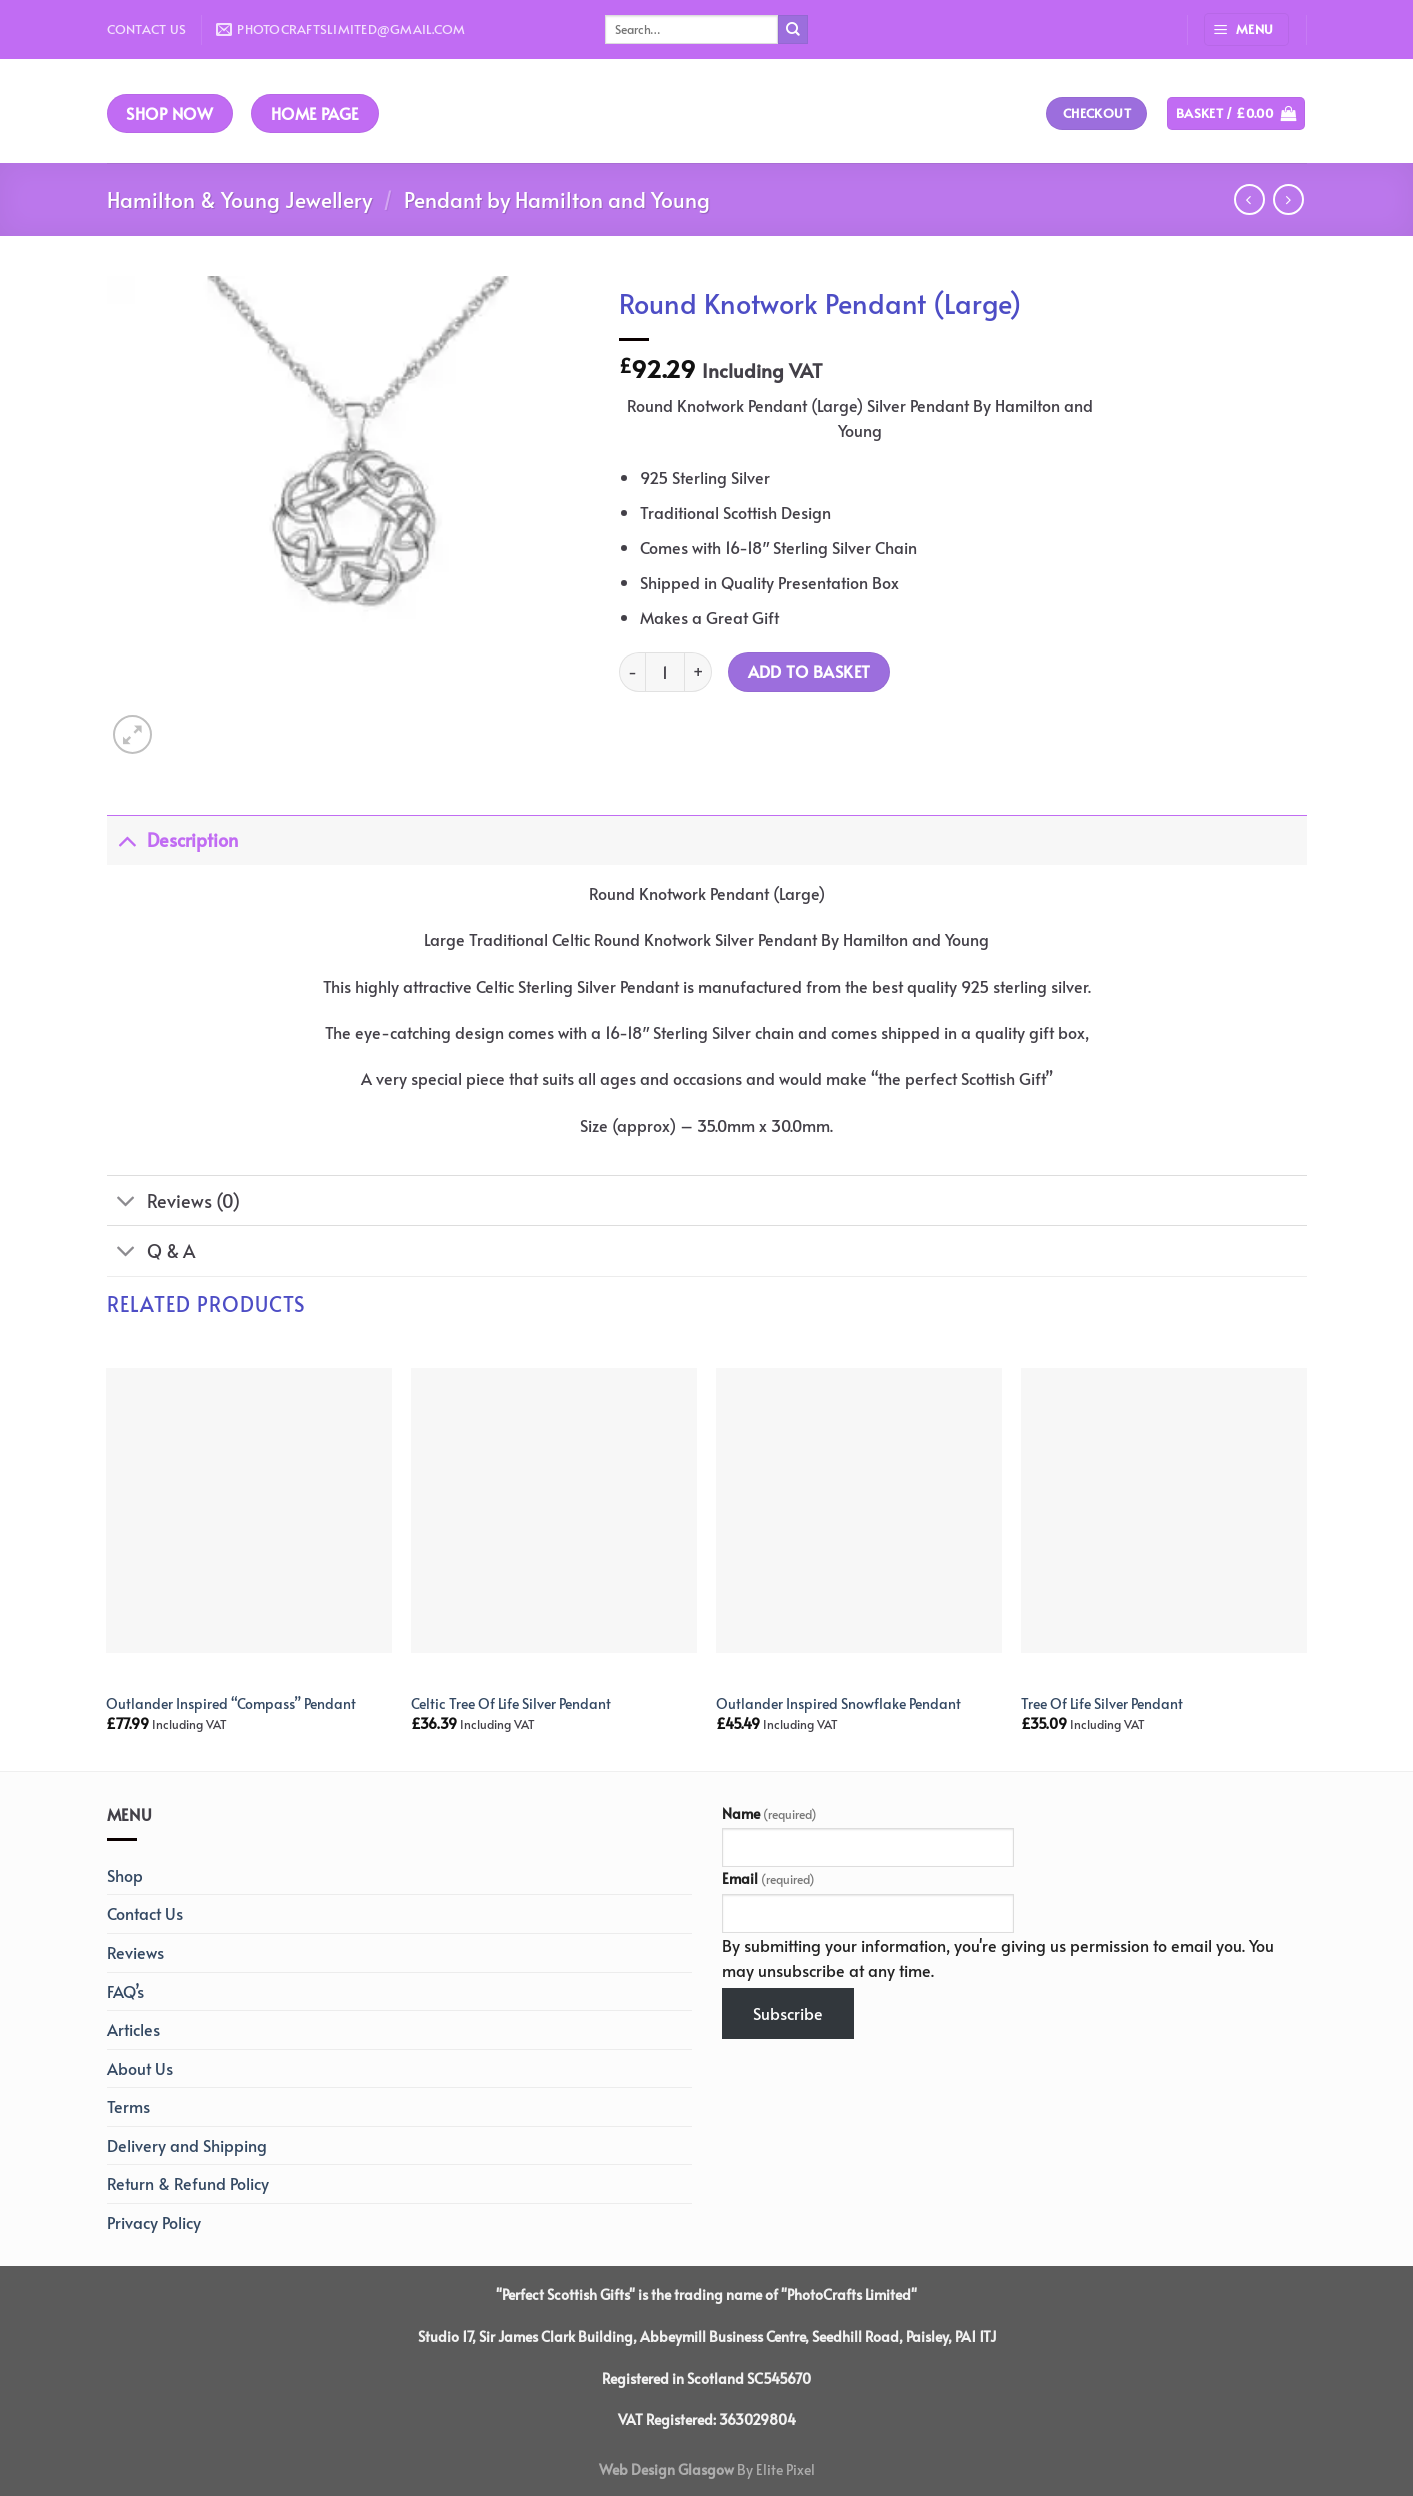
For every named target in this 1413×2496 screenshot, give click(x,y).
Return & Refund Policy (188, 2183)
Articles (133, 2029)
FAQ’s (125, 1991)
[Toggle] (126, 839)
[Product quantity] (665, 672)
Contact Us (147, 29)
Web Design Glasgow (666, 2469)
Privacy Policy (154, 2222)
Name (769, 1813)
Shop (125, 1875)
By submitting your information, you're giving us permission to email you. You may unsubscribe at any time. (998, 1958)
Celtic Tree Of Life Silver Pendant (511, 1703)
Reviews (135, 1952)
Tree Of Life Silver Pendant (1102, 1703)
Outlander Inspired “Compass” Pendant (231, 1703)
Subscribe (788, 2013)
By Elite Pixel (774, 2469)
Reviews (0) (173, 1202)
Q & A (151, 1253)
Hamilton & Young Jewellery (239, 199)
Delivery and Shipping (187, 2145)
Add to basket (809, 671)
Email (768, 1878)
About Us (140, 2068)
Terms (128, 2106)
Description (172, 839)
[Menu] (1247, 29)
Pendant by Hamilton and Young (557, 199)
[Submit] (793, 30)
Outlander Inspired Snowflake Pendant (838, 1703)
